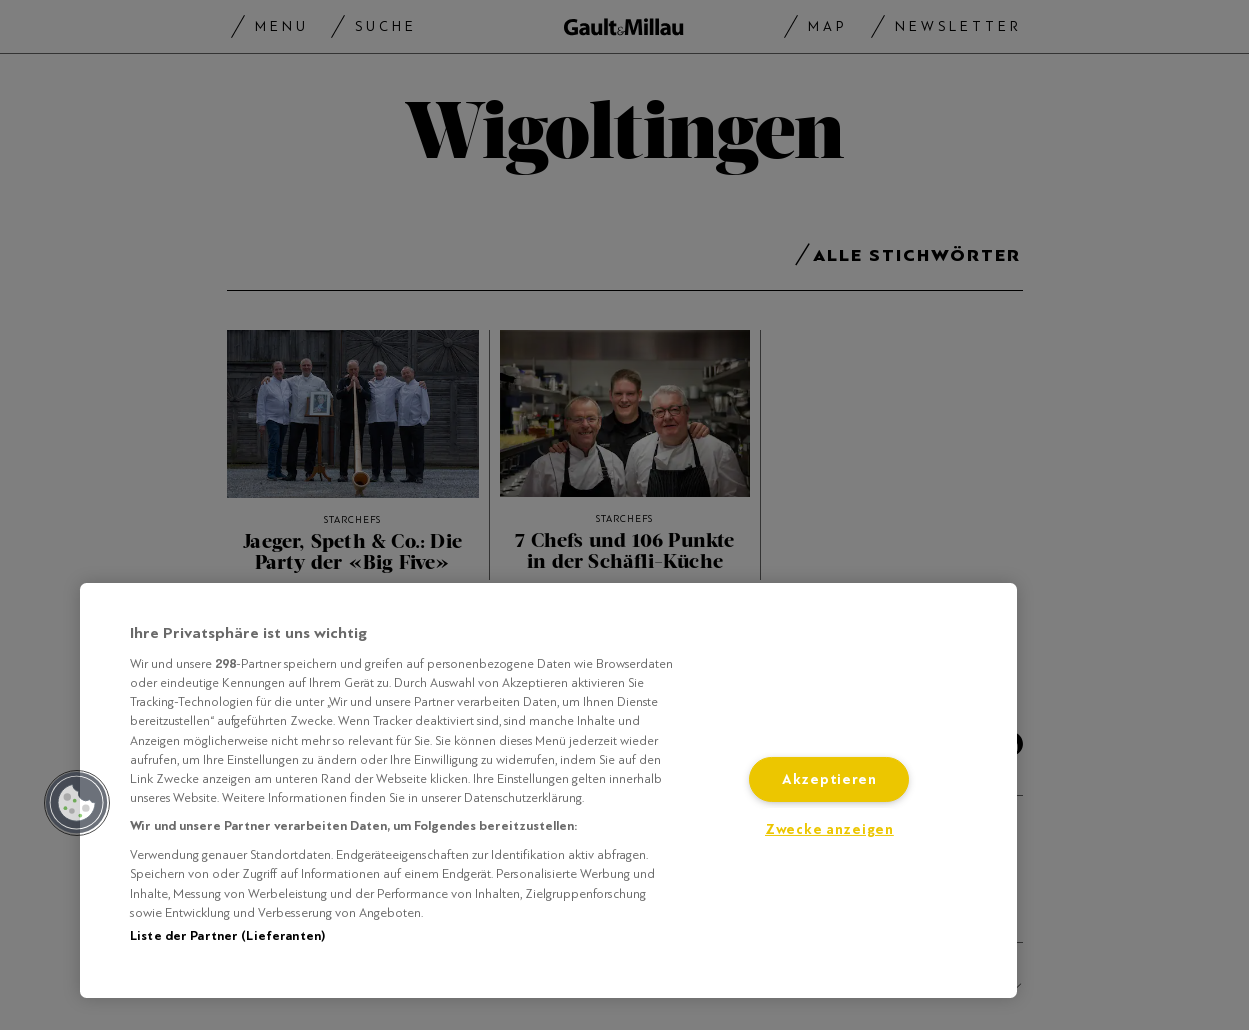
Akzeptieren (829, 779)
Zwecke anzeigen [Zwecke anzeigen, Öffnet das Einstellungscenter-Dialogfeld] (829, 829)
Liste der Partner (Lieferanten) (227, 936)
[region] (548, 790)
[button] (77, 803)
